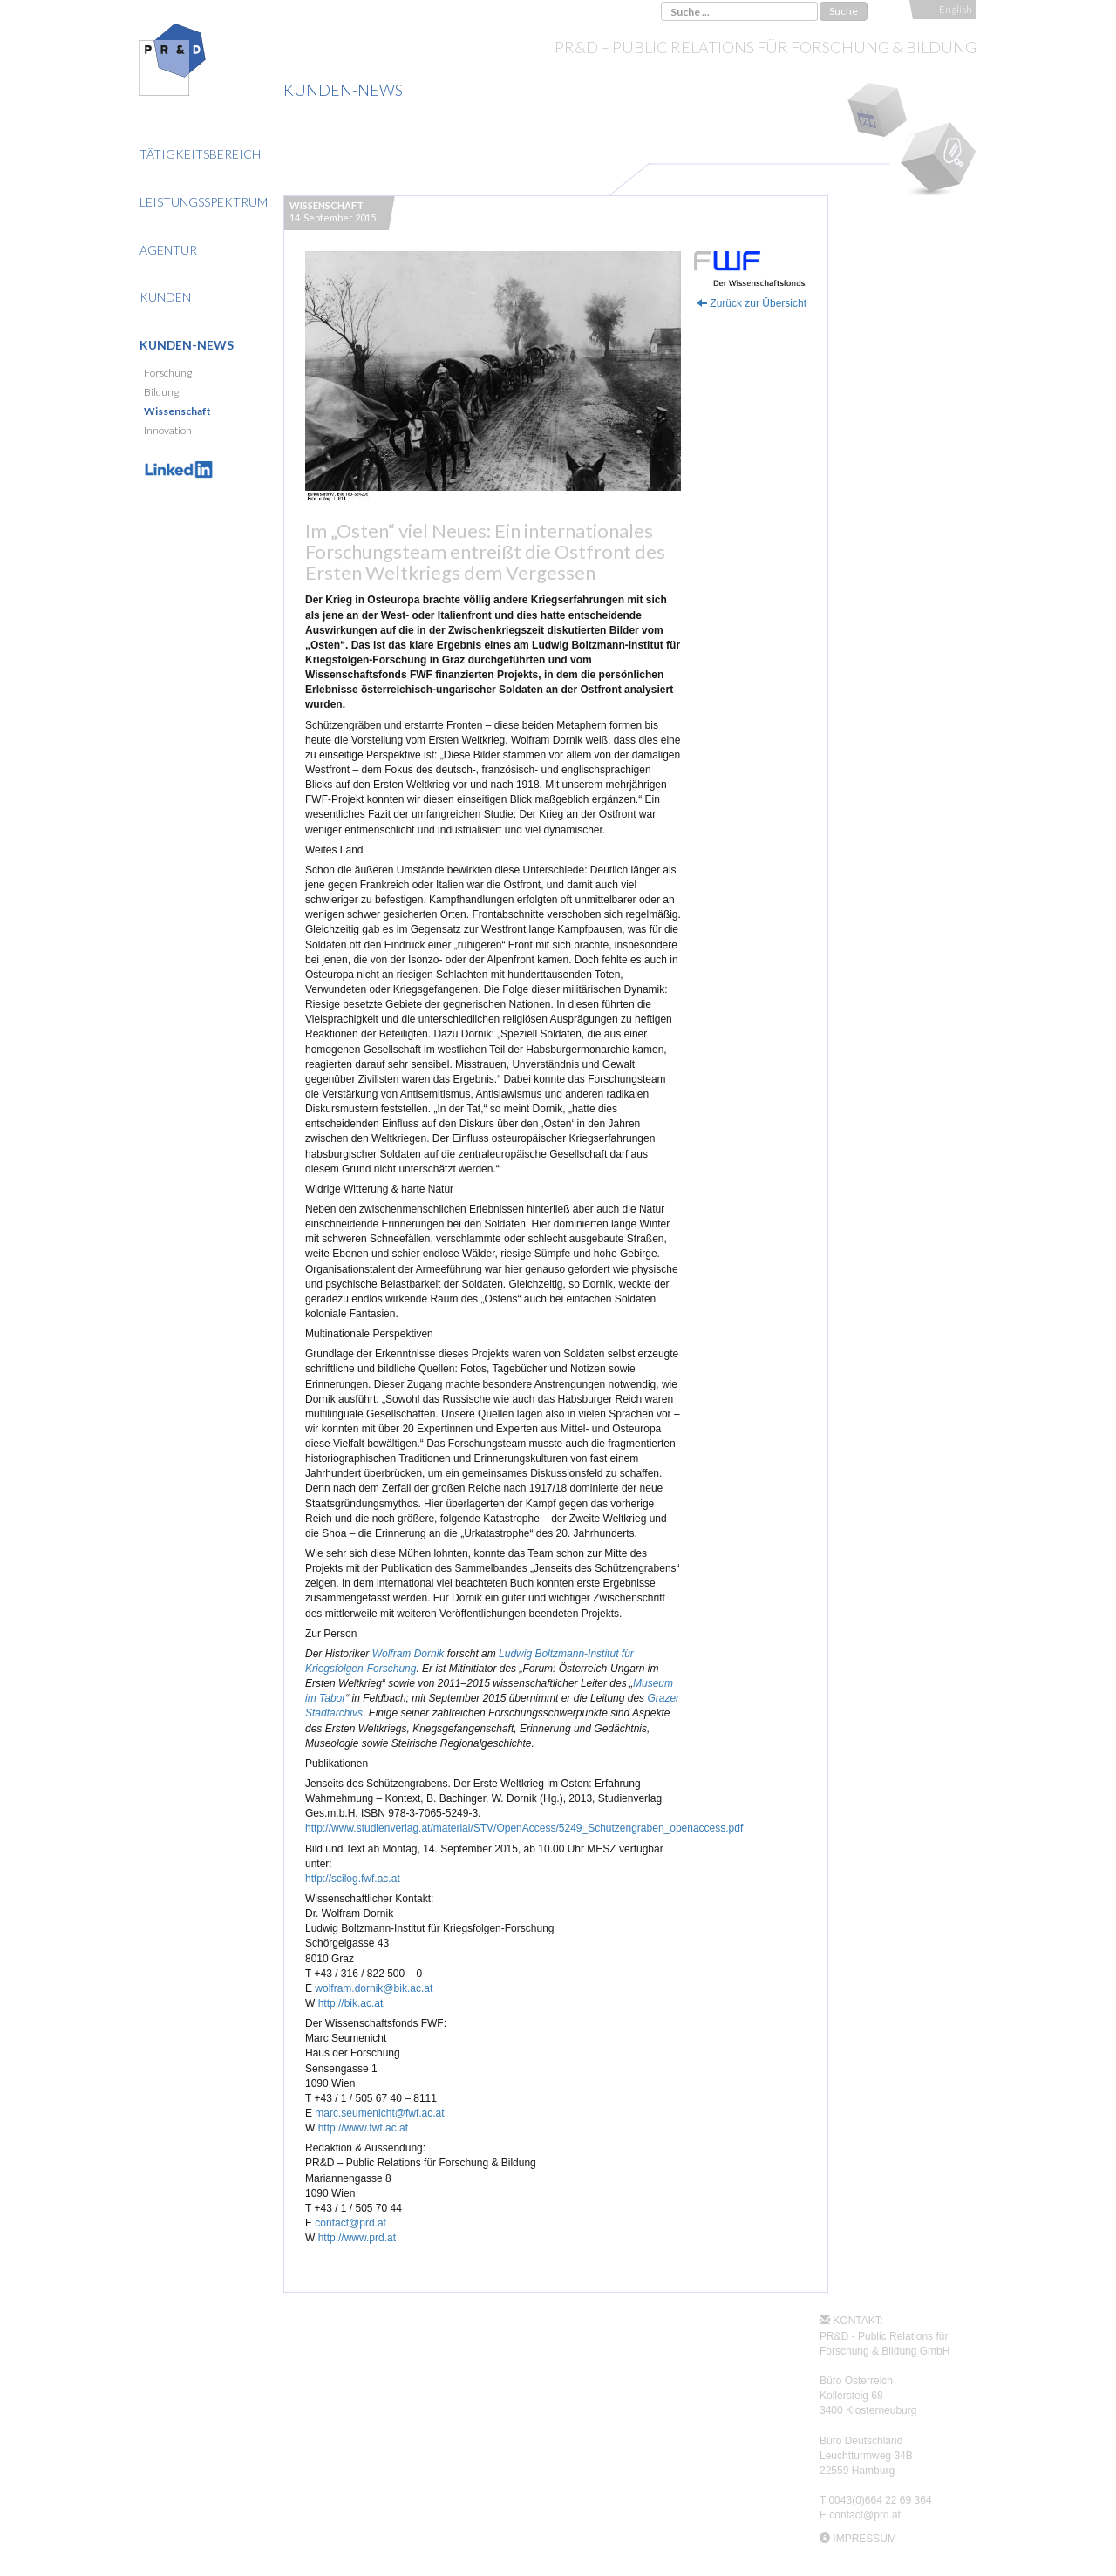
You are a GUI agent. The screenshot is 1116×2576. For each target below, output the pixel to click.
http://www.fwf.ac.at (363, 2128)
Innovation (168, 430)
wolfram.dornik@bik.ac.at (373, 1988)
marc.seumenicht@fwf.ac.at (379, 2113)
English (955, 9)
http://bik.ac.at (351, 2003)
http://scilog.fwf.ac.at (352, 1879)
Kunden (165, 296)
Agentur (168, 249)
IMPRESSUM (864, 2538)
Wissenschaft (177, 411)
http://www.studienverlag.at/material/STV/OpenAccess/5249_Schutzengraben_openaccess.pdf (524, 1828)
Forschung (168, 372)
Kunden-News (187, 344)
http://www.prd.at (357, 2238)
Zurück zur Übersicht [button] (751, 303)
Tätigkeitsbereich (200, 153)
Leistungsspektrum (204, 201)
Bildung (161, 391)
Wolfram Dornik (408, 1654)
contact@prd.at (350, 2223)
